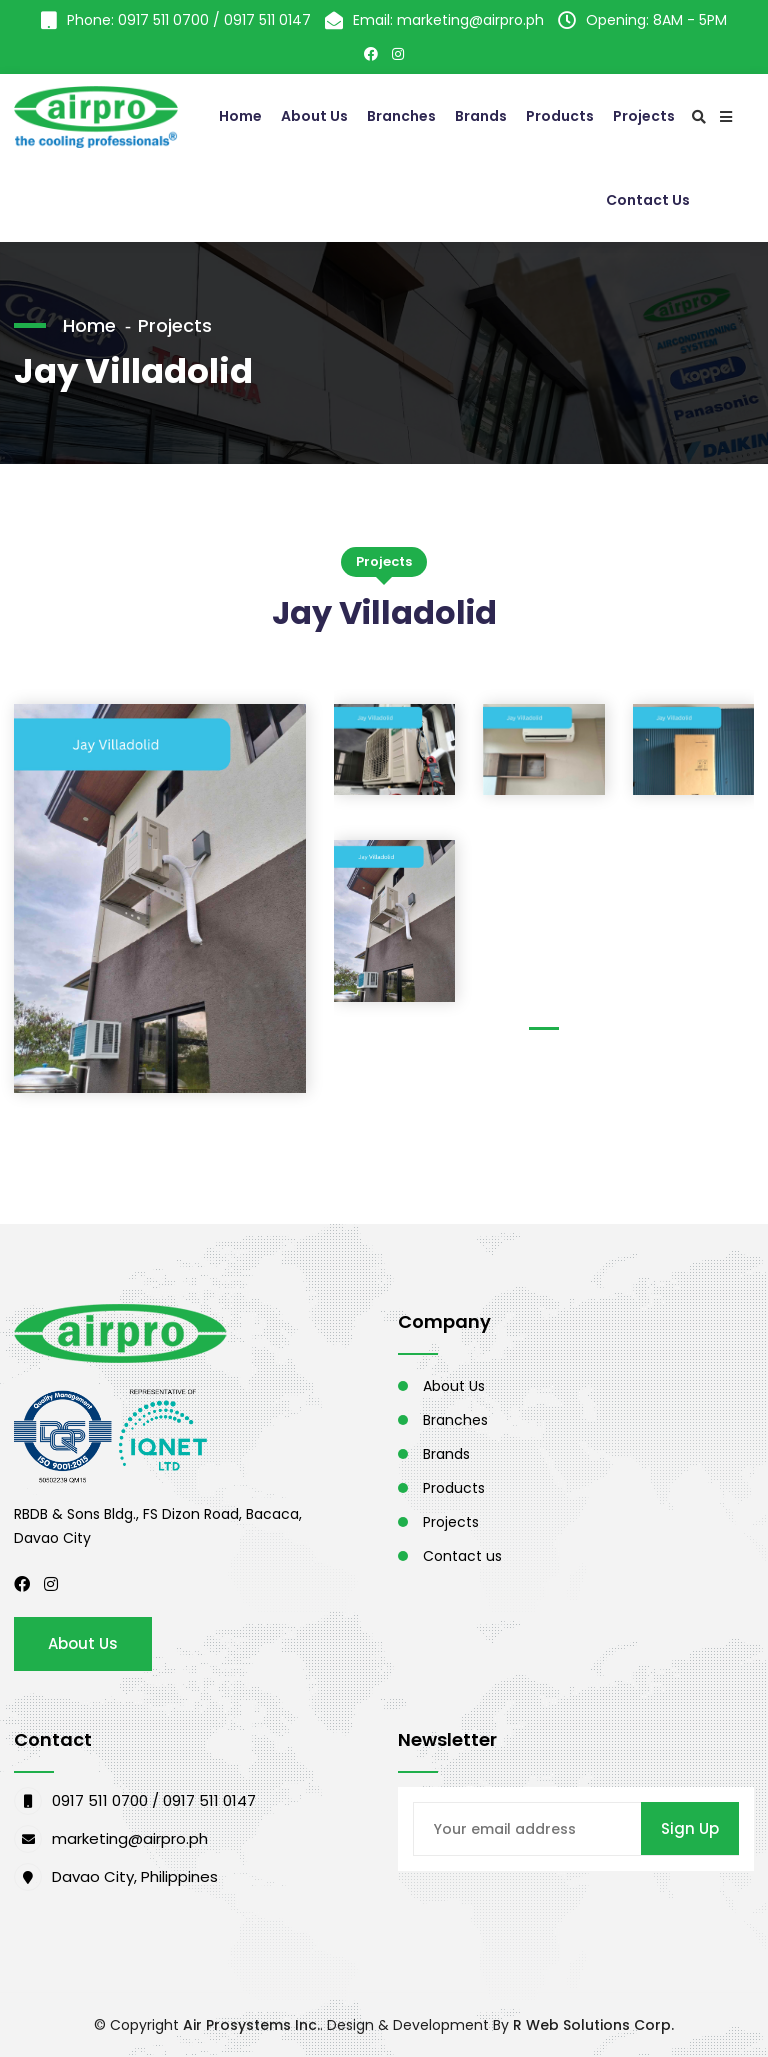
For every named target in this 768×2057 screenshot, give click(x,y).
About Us (314, 116)
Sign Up (690, 1828)
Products (560, 116)
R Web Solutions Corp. (593, 2025)
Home (240, 116)
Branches (401, 116)
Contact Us (648, 200)
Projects (644, 116)
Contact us (462, 1556)
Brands (481, 116)
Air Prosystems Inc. (251, 2025)
